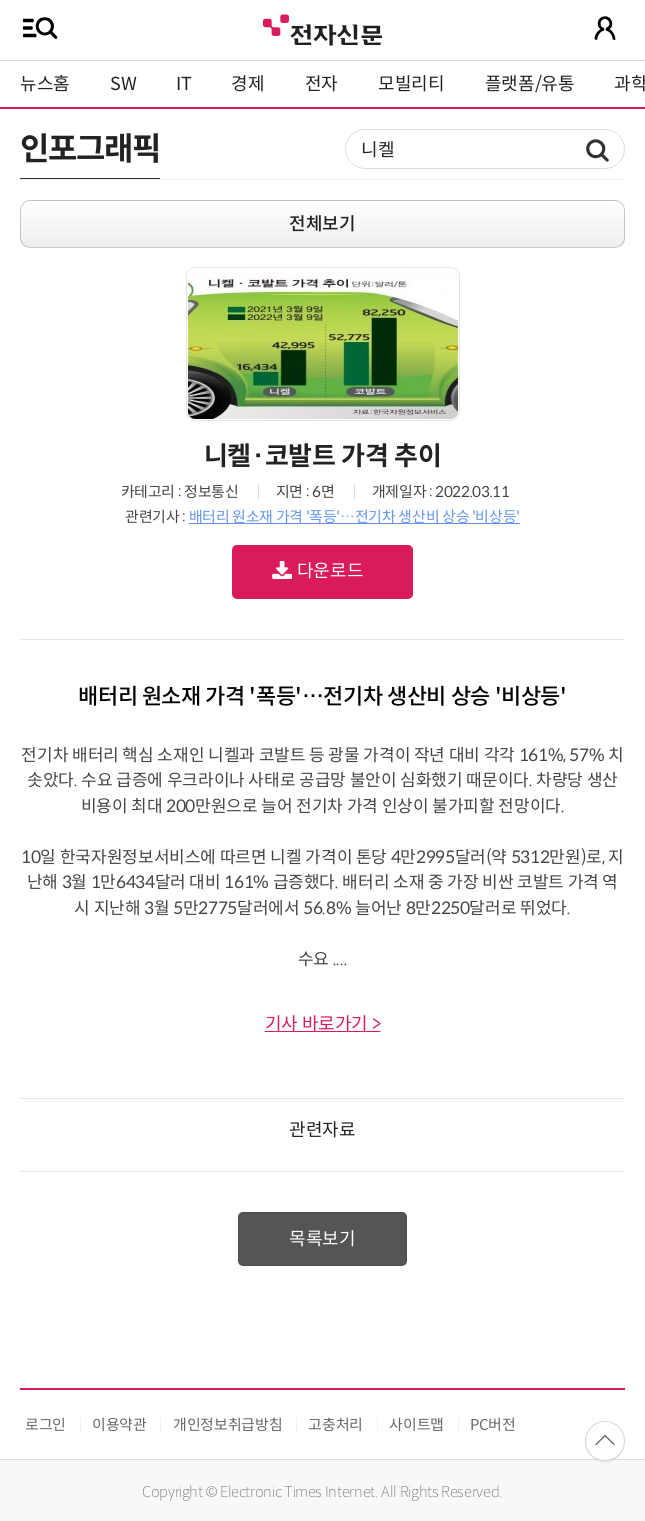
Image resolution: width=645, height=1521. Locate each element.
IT (183, 84)
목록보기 (322, 1239)
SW (123, 84)
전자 (321, 84)
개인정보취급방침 (227, 1424)
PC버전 (493, 1424)
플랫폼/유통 (530, 84)
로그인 (45, 1424)
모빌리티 (411, 84)
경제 (247, 84)
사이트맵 (416, 1424)
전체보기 (322, 224)
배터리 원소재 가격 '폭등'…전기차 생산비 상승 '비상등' (354, 516)
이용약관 (119, 1424)
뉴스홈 (45, 84)
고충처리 (335, 1424)
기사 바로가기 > (323, 1024)
